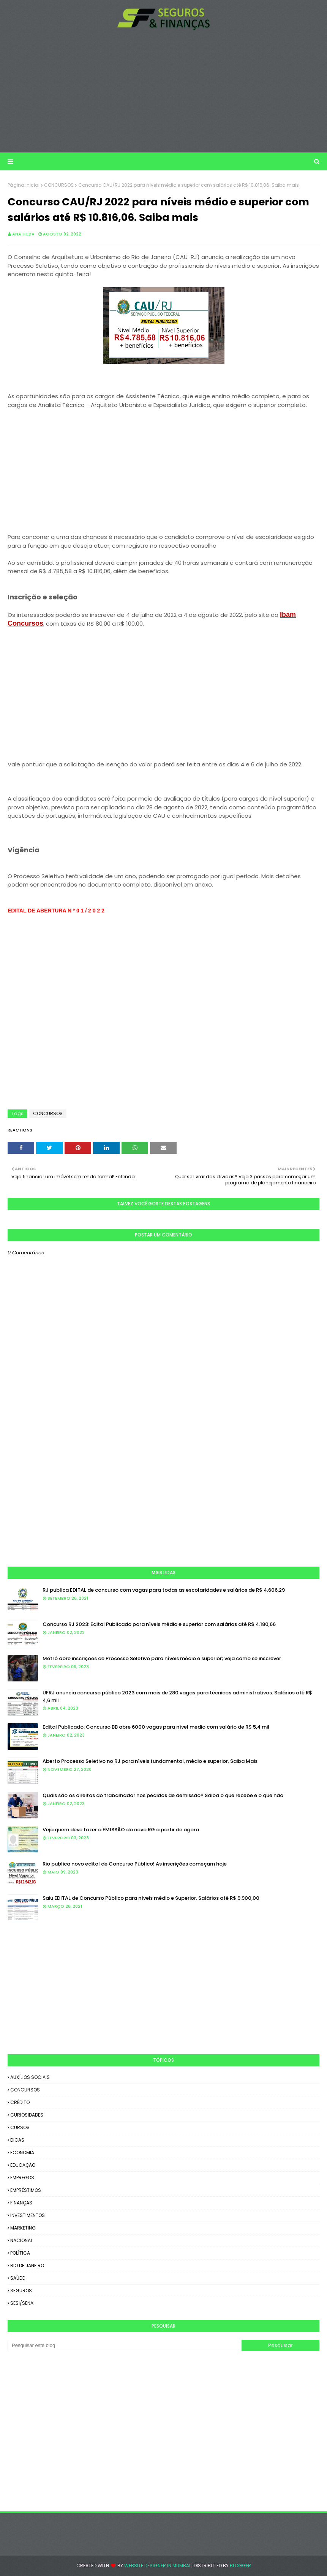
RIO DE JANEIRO (27, 2265)
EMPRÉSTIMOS (25, 2190)
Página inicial (23, 185)
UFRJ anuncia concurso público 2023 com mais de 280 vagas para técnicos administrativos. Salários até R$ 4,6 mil (177, 1696)
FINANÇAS (21, 2202)
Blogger (240, 2565)
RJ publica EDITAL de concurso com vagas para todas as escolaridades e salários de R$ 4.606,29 (164, 1590)
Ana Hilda (23, 234)
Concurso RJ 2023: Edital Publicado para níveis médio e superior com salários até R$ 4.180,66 (159, 1624)
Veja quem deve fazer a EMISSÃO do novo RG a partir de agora (121, 1829)
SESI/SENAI (22, 2303)
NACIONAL (21, 2240)
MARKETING (23, 2228)
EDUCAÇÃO (22, 2165)
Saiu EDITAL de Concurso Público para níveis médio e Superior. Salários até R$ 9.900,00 (151, 1898)
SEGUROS (21, 2290)
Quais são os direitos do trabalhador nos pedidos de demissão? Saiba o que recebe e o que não (163, 1795)
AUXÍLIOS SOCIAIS (30, 2077)
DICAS (17, 2140)
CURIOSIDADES (26, 2115)
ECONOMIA (22, 2152)
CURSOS (20, 2127)
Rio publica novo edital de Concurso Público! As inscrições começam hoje (135, 1863)
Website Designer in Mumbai (157, 2565)
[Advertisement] (163, 91)
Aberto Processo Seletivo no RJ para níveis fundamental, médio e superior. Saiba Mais (150, 1761)
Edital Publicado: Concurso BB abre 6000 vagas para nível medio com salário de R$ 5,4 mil (156, 1727)
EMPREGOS (22, 2177)
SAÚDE (17, 2278)
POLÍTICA (20, 2253)
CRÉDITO (20, 2102)
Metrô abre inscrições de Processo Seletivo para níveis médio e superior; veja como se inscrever (162, 1658)
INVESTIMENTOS (27, 2215)
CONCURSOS (59, 185)
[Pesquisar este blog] (125, 2345)
